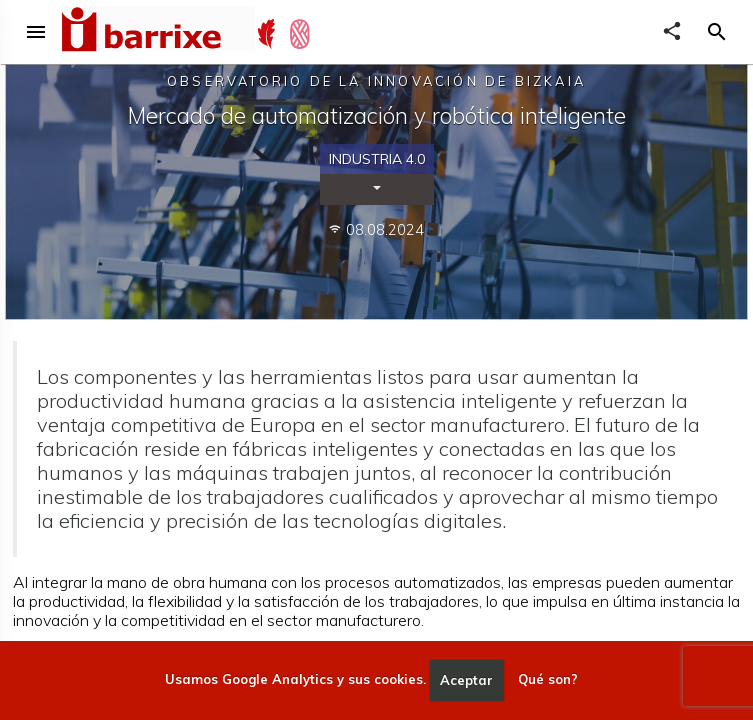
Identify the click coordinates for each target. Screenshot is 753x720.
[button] (717, 32)
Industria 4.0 (377, 159)
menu (36, 32)
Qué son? (548, 680)
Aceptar (466, 680)
